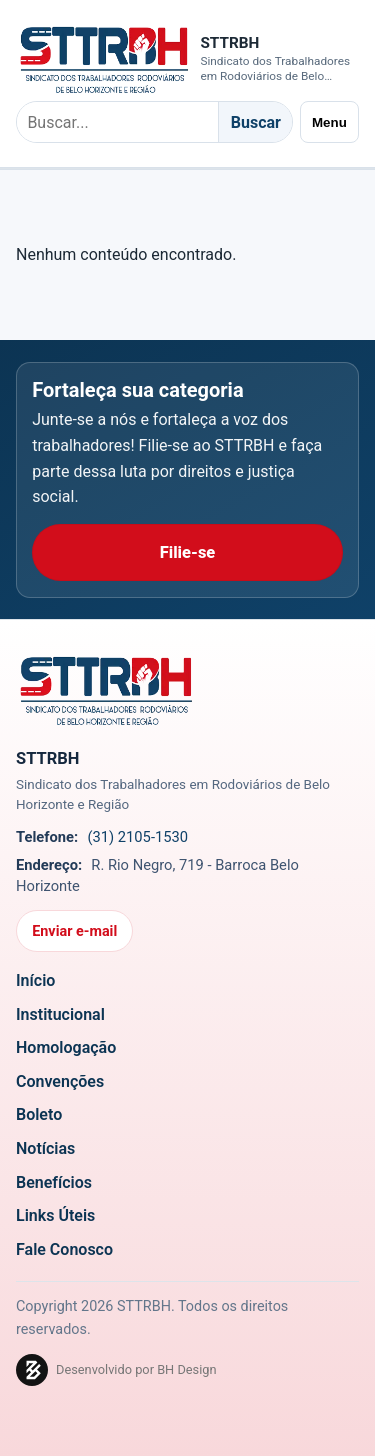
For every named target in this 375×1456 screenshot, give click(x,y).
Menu (329, 122)
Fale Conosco (64, 1249)
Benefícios (54, 1181)
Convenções (60, 1081)
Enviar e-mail (74, 931)
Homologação (66, 1047)
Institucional (60, 1013)
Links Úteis (55, 1215)
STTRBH (229, 43)
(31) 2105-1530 (137, 837)
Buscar (256, 122)
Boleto (39, 1114)
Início (35, 980)
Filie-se (188, 552)
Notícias (45, 1148)
